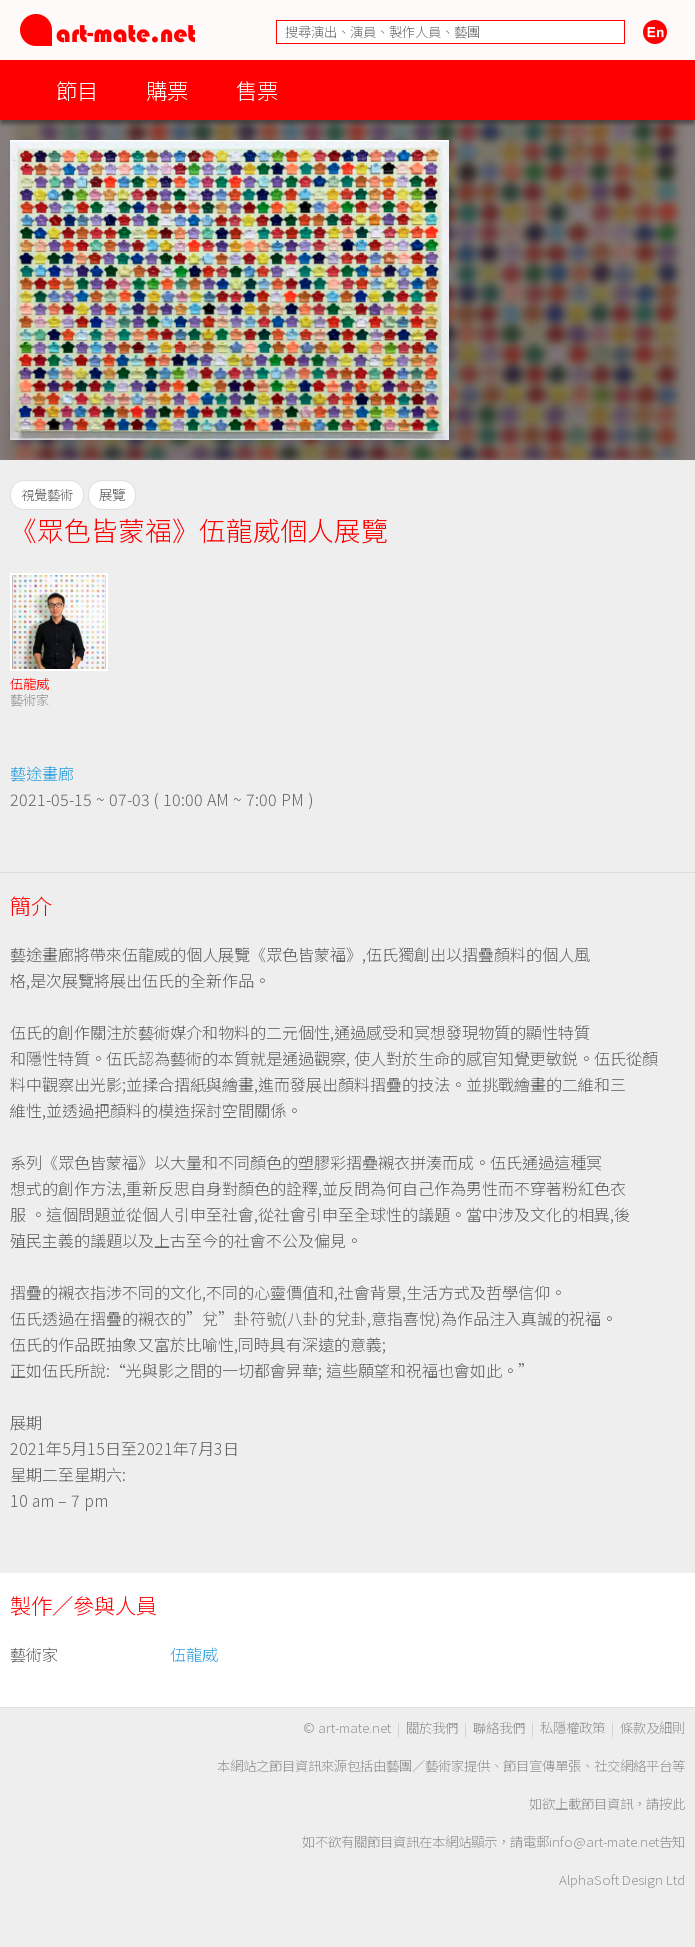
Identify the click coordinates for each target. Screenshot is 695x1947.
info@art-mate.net (604, 1841)
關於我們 (432, 1727)
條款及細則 (652, 1727)
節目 (77, 89)
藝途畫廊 (42, 773)
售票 (257, 89)
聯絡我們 (499, 1727)
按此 (672, 1803)
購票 (167, 89)
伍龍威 (29, 683)
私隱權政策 (572, 1727)
